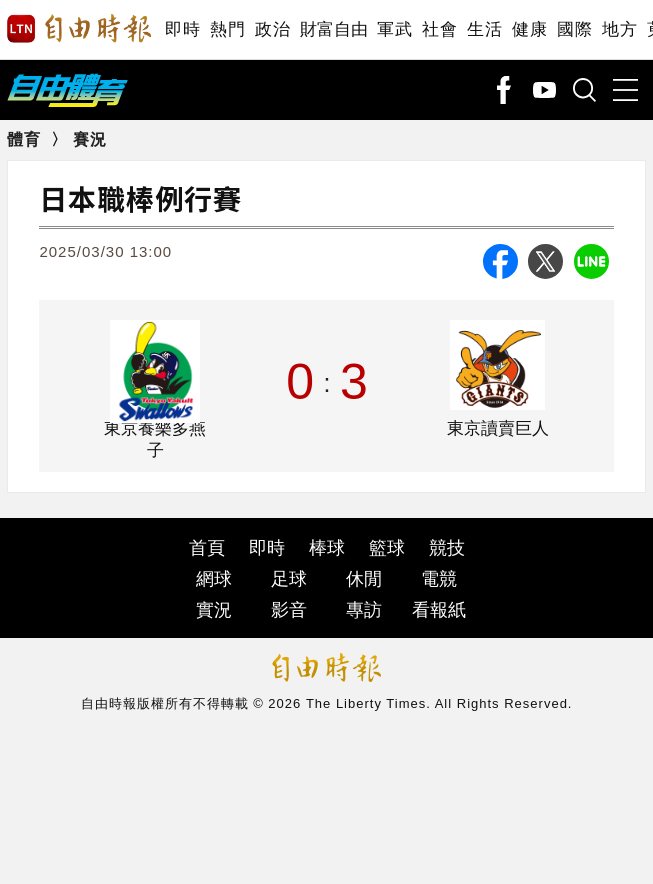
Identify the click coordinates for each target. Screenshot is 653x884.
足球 (289, 579)
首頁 (207, 548)
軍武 (394, 29)
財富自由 (333, 29)
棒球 (327, 548)
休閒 (364, 579)
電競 (439, 579)
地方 (619, 29)
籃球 (387, 548)
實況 (214, 610)
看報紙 (439, 610)
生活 (484, 29)
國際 (574, 29)
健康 (529, 29)
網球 (214, 579)
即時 (182, 29)
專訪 (364, 610)
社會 (439, 29)
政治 (272, 29)
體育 (24, 139)
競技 (447, 548)
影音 (289, 610)
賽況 (90, 139)
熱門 (227, 29)
